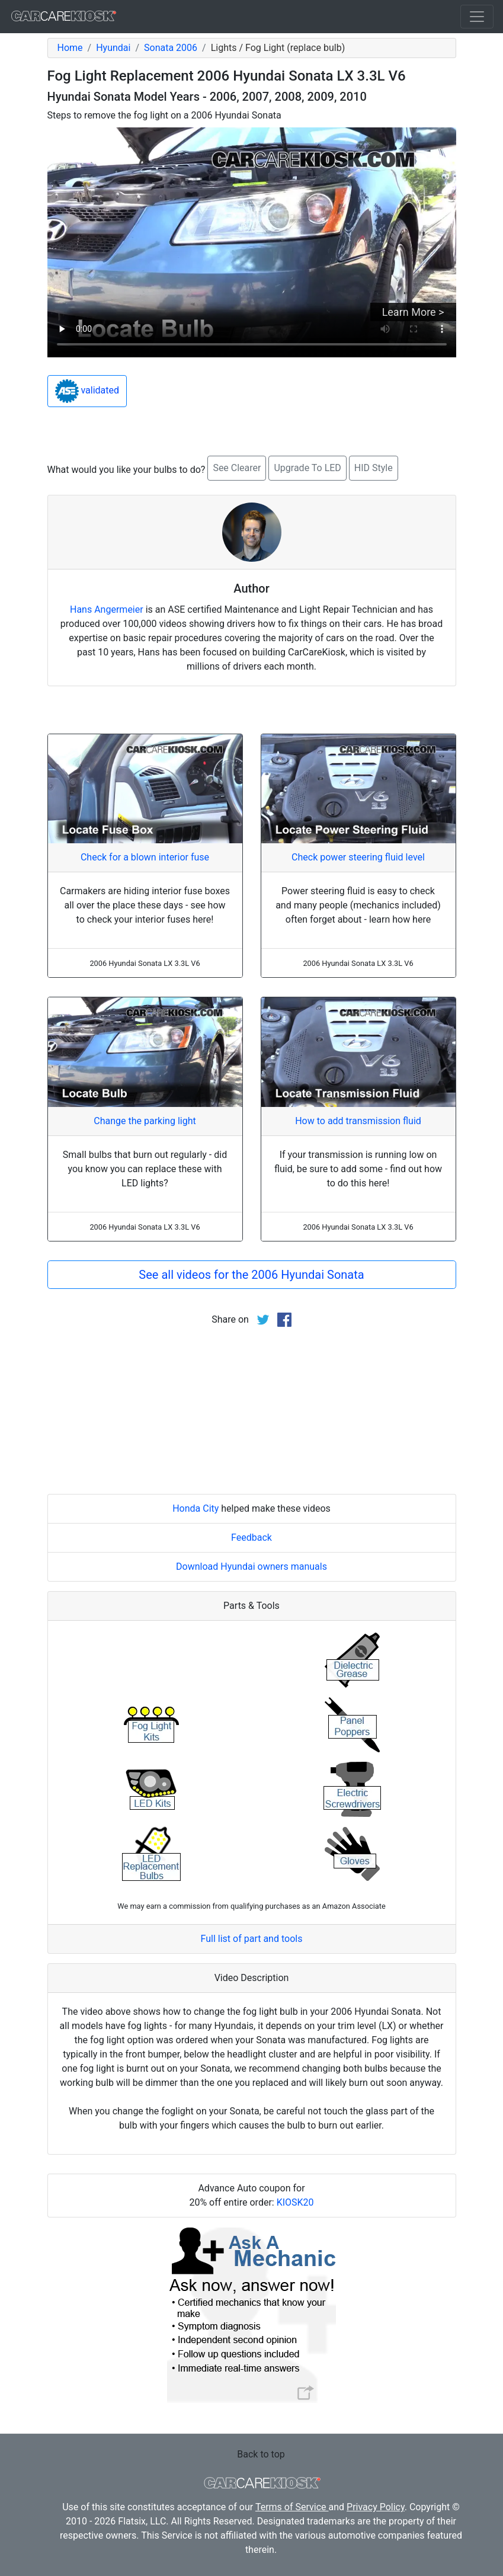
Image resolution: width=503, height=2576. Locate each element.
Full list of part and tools (252, 1938)
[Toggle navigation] (477, 16)
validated (87, 391)
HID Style (373, 467)
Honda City (195, 1508)
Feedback (251, 1537)
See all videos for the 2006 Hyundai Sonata (251, 1275)
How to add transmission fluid (358, 1121)
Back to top (260, 2454)
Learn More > (413, 312)
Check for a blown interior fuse (145, 857)
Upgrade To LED (307, 467)
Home (70, 47)
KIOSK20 (295, 2202)
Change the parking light (145, 1121)
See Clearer (237, 467)
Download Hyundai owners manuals (251, 1566)
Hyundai (113, 47)
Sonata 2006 (170, 47)
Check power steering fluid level (358, 857)
